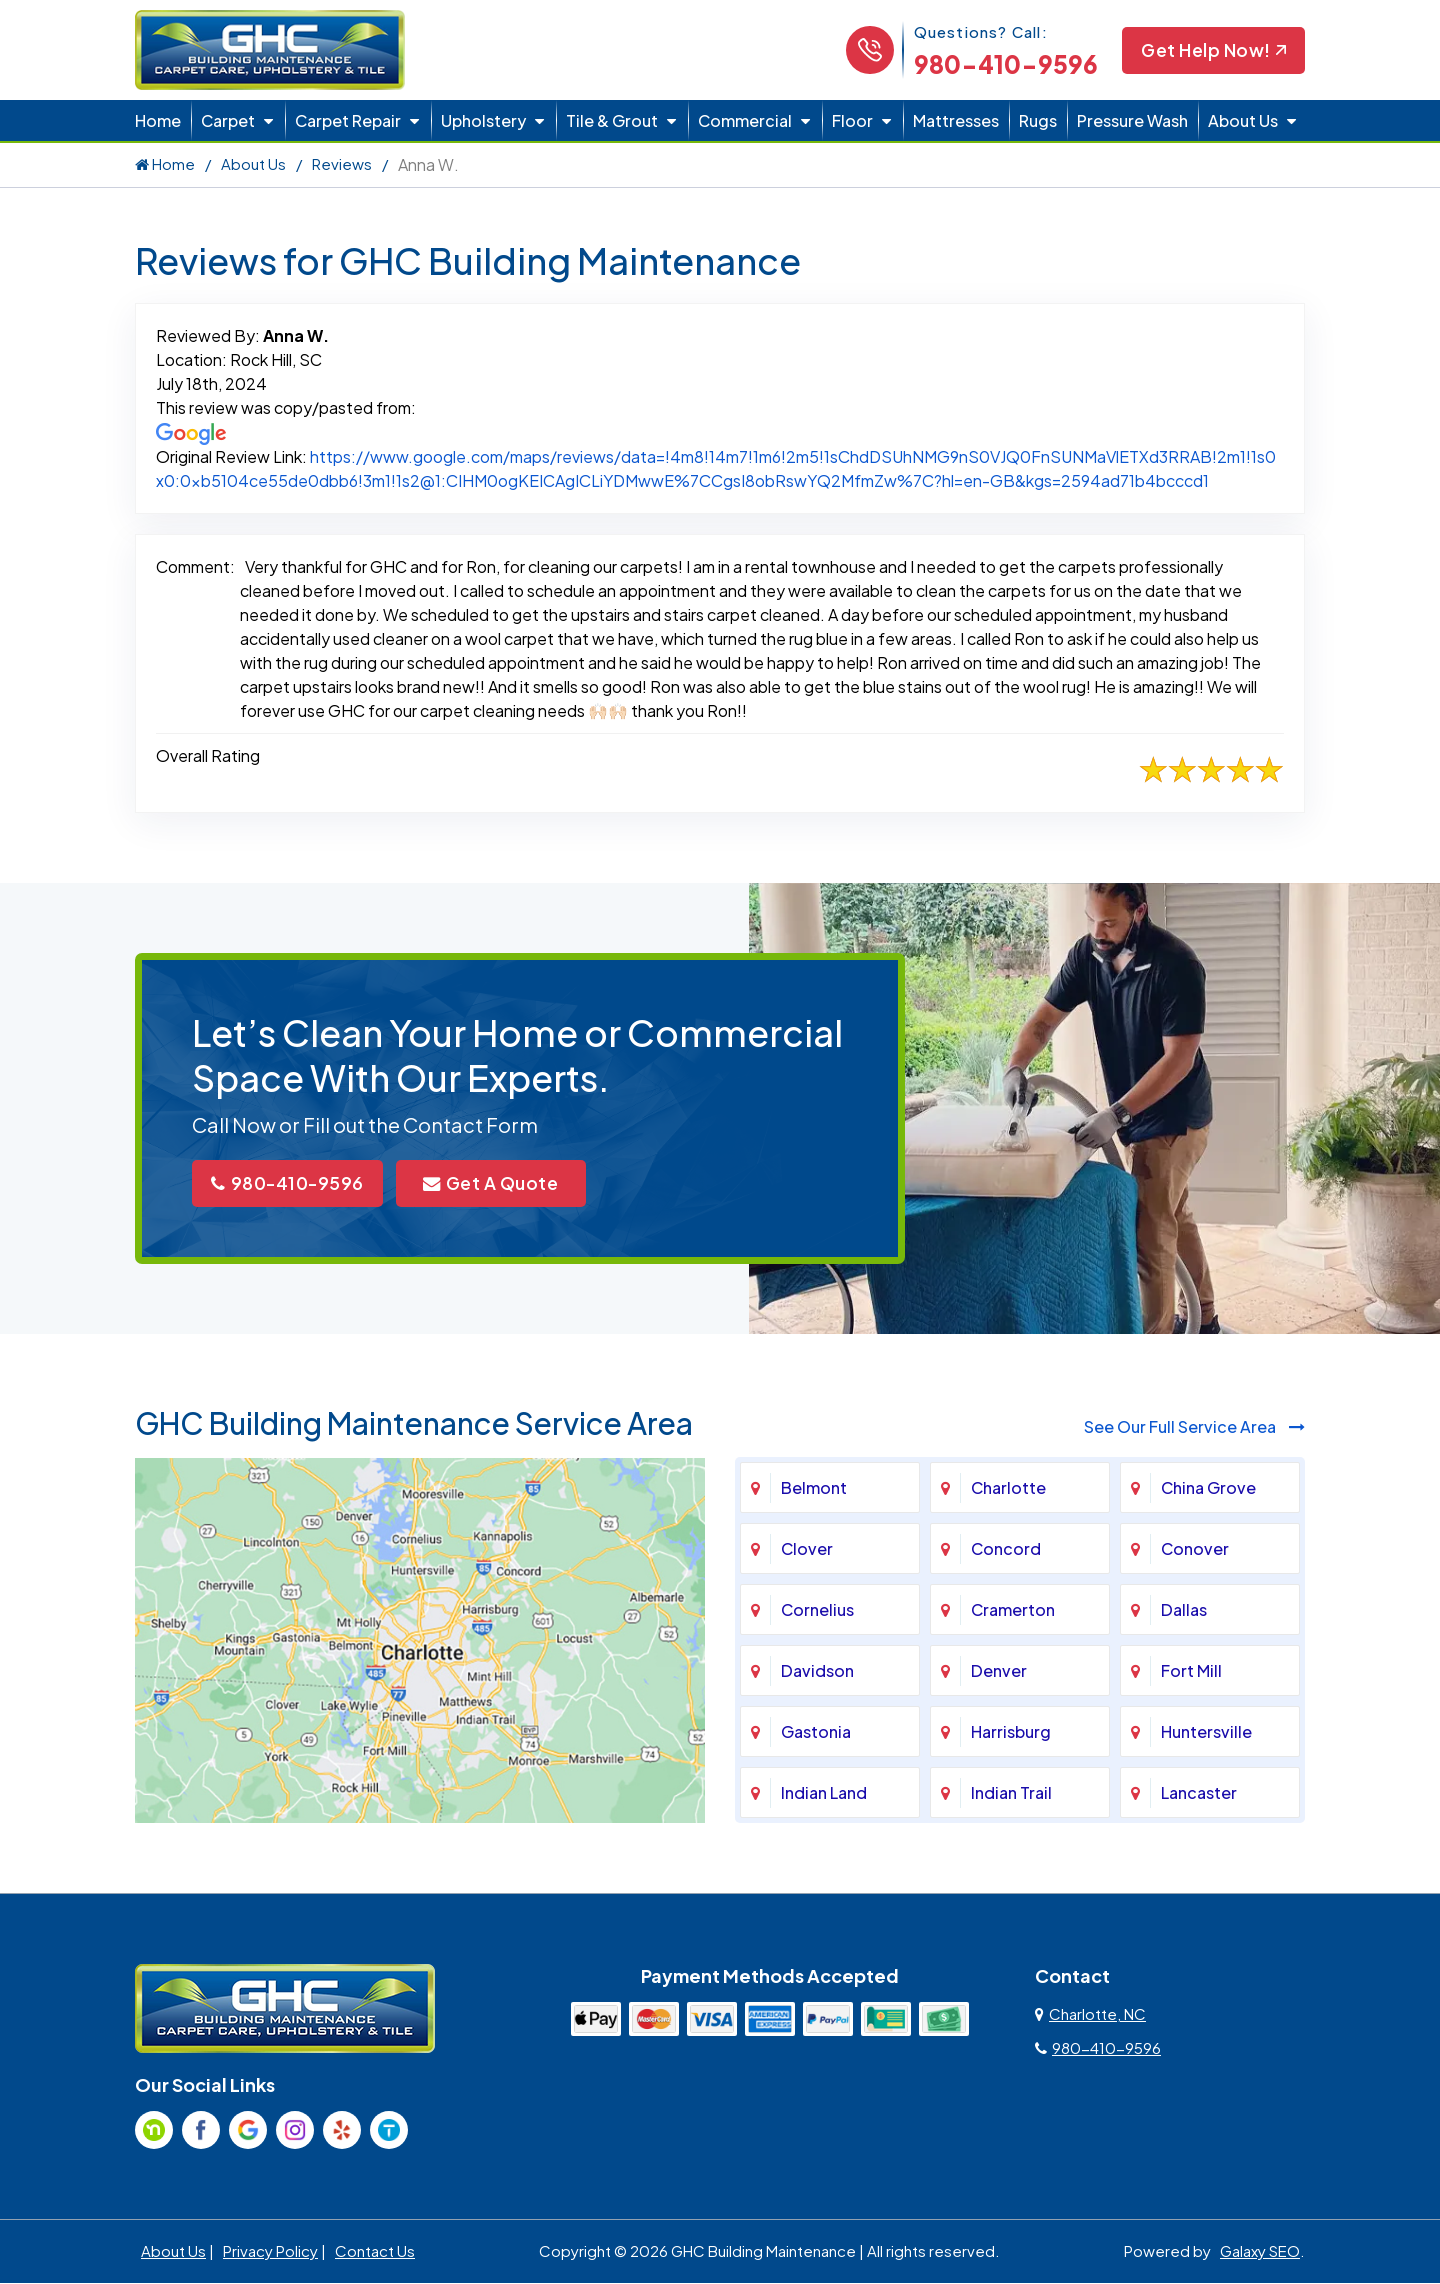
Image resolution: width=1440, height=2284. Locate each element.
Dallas (1184, 1611)
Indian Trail (1011, 1794)
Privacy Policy (270, 2252)
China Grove (1208, 1489)
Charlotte (1008, 1489)
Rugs (1038, 120)
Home (158, 120)
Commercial (745, 120)
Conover (1195, 1550)
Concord (1006, 1550)
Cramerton (1013, 1611)
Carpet (228, 120)
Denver (999, 1672)
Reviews (342, 163)
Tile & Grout (612, 120)
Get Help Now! (1212, 50)
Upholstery (483, 120)
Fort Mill (1191, 1672)
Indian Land (824, 1794)
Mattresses (956, 120)
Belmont (814, 1489)
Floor (852, 120)
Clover (807, 1550)
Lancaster (1199, 1794)
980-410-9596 (1003, 64)
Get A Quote (505, 1184)
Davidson (817, 1672)
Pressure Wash (1132, 120)
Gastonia (816, 1733)
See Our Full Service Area (1194, 1428)
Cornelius (817, 1611)
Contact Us (375, 2252)
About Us (1243, 120)
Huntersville (1206, 1733)
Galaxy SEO (1260, 2252)
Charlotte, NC (1090, 2015)
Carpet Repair (348, 120)
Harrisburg (1011, 1733)
